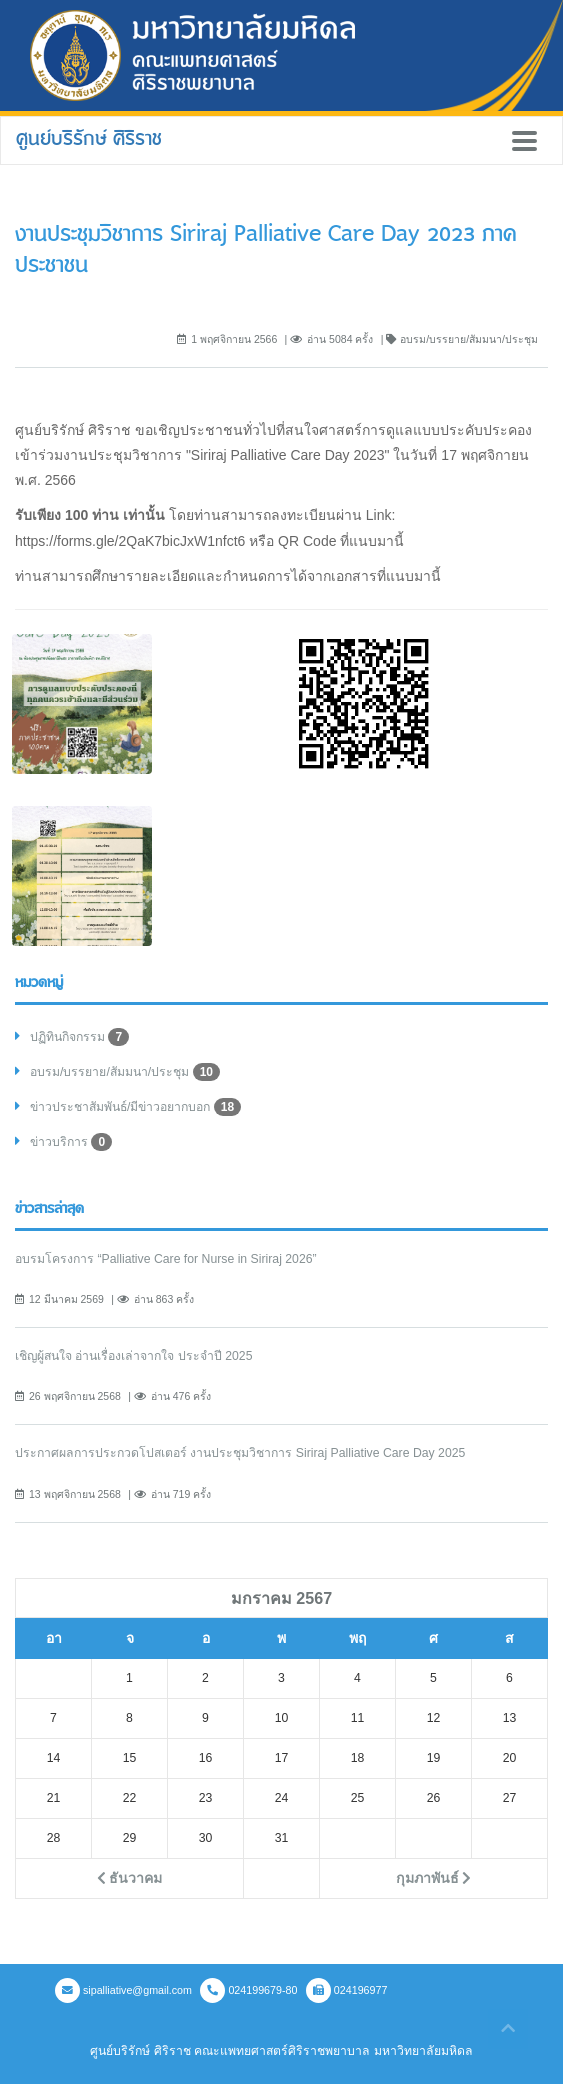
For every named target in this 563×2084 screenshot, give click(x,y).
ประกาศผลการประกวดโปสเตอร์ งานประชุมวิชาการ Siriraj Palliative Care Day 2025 (240, 1453)
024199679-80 (248, 1990)
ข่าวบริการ (71, 1142)
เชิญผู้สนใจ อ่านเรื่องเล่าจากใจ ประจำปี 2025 (133, 1356)
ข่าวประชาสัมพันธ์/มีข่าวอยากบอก (135, 1107)
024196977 (347, 1990)
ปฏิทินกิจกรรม (79, 1037)
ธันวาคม (130, 1878)
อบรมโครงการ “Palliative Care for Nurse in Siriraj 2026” (166, 1259)
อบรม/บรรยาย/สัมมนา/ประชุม (125, 1072)
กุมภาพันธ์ (434, 1878)
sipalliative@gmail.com (123, 1990)
